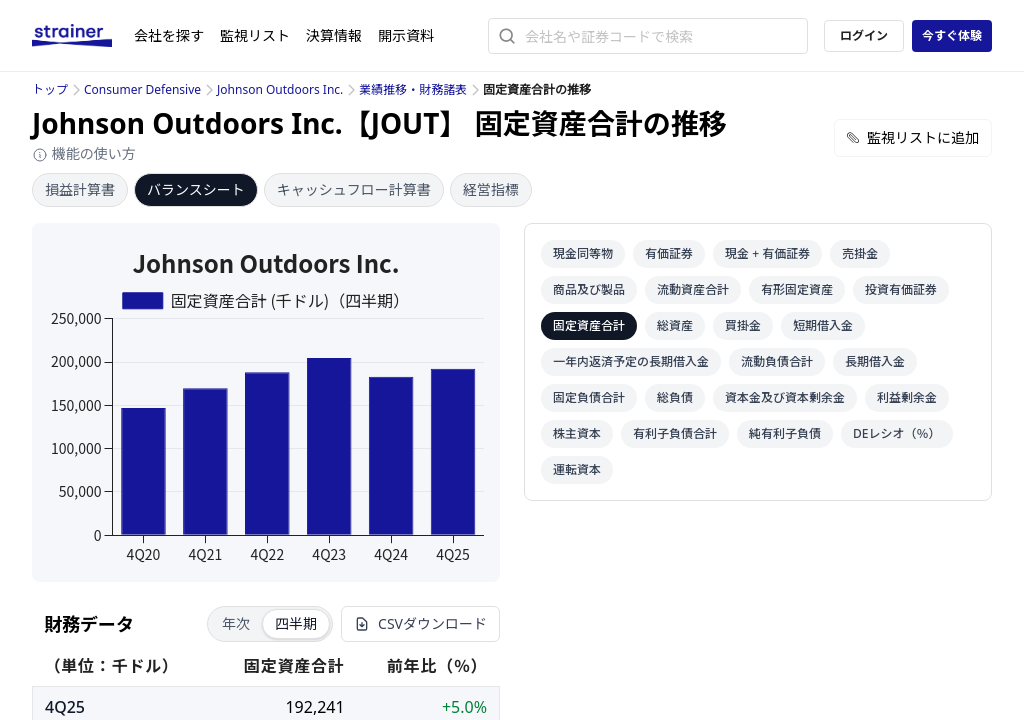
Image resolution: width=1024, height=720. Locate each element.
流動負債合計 (777, 361)
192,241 (314, 707)
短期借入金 (823, 325)
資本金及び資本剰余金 (785, 397)
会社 (169, 35)
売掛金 (860, 253)
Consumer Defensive (142, 89)
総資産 (675, 325)
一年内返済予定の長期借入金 (631, 361)
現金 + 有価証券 (767, 253)
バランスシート (196, 189)
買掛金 (743, 325)
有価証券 (669, 253)
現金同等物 (583, 253)
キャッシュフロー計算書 (354, 189)
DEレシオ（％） (896, 433)
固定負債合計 (589, 397)
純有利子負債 (785, 433)
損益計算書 (80, 189)
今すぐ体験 (952, 35)
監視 (255, 35)
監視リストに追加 (913, 137)
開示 (406, 35)
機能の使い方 (84, 153)
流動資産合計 (693, 289)
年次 (236, 623)
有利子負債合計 (675, 433)
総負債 (675, 397)
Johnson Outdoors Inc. (280, 89)
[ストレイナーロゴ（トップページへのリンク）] (83, 36)
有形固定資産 (797, 289)
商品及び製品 (589, 289)
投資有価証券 (901, 289)
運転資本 (577, 469)
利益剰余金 (907, 397)
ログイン (864, 35)
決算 (334, 35)
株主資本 (577, 433)
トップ (50, 89)
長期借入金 (875, 361)
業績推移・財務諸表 (413, 89)
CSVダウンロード (420, 623)
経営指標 (491, 189)
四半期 (296, 623)
